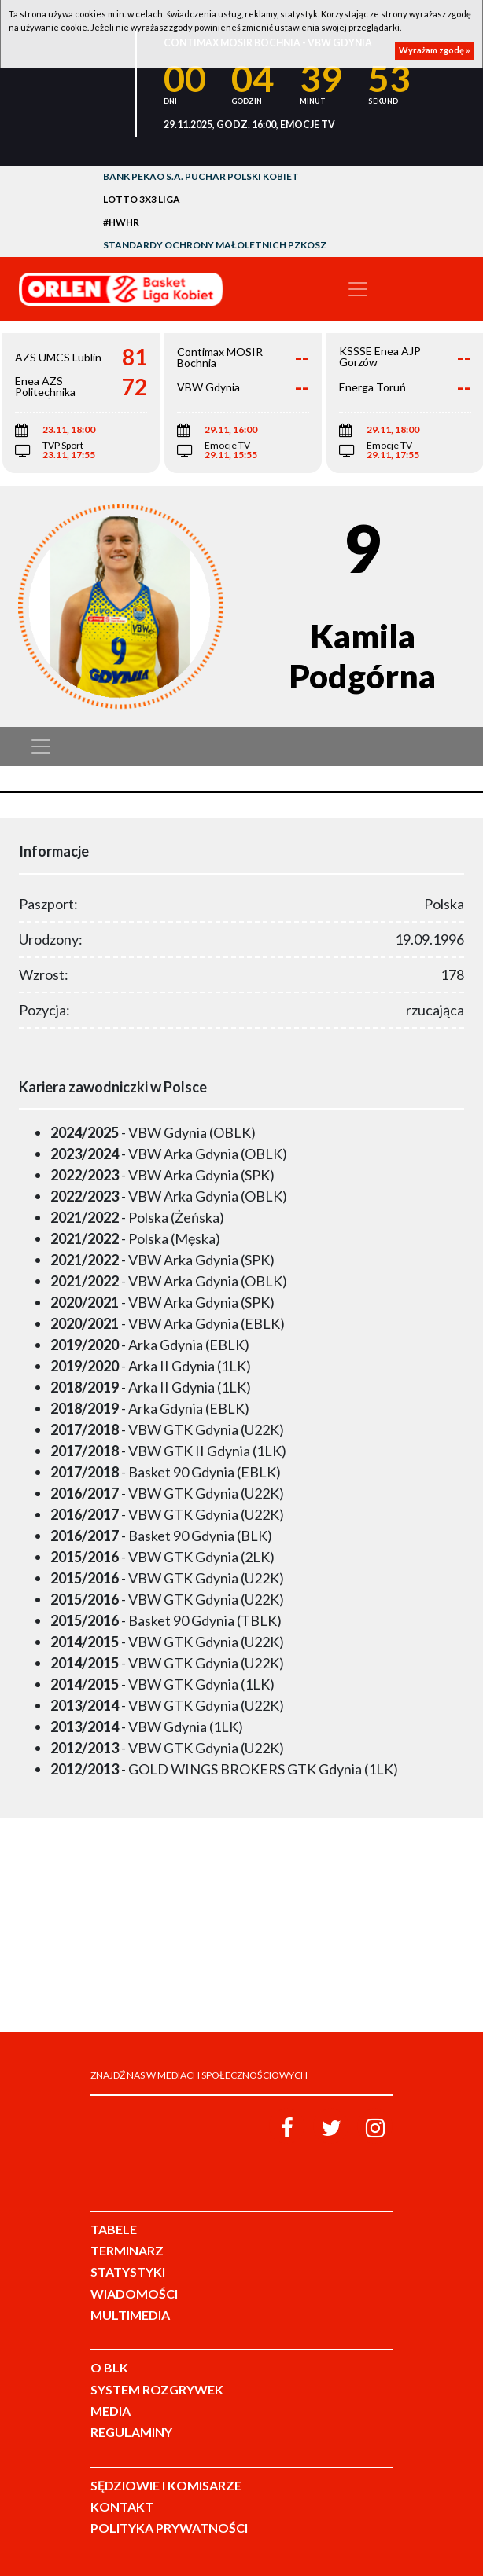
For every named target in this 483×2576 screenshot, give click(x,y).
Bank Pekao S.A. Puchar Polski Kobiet (201, 176)
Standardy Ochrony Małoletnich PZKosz (214, 245)
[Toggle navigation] (358, 289)
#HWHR (121, 222)
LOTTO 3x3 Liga (141, 199)
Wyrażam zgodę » (434, 50)
